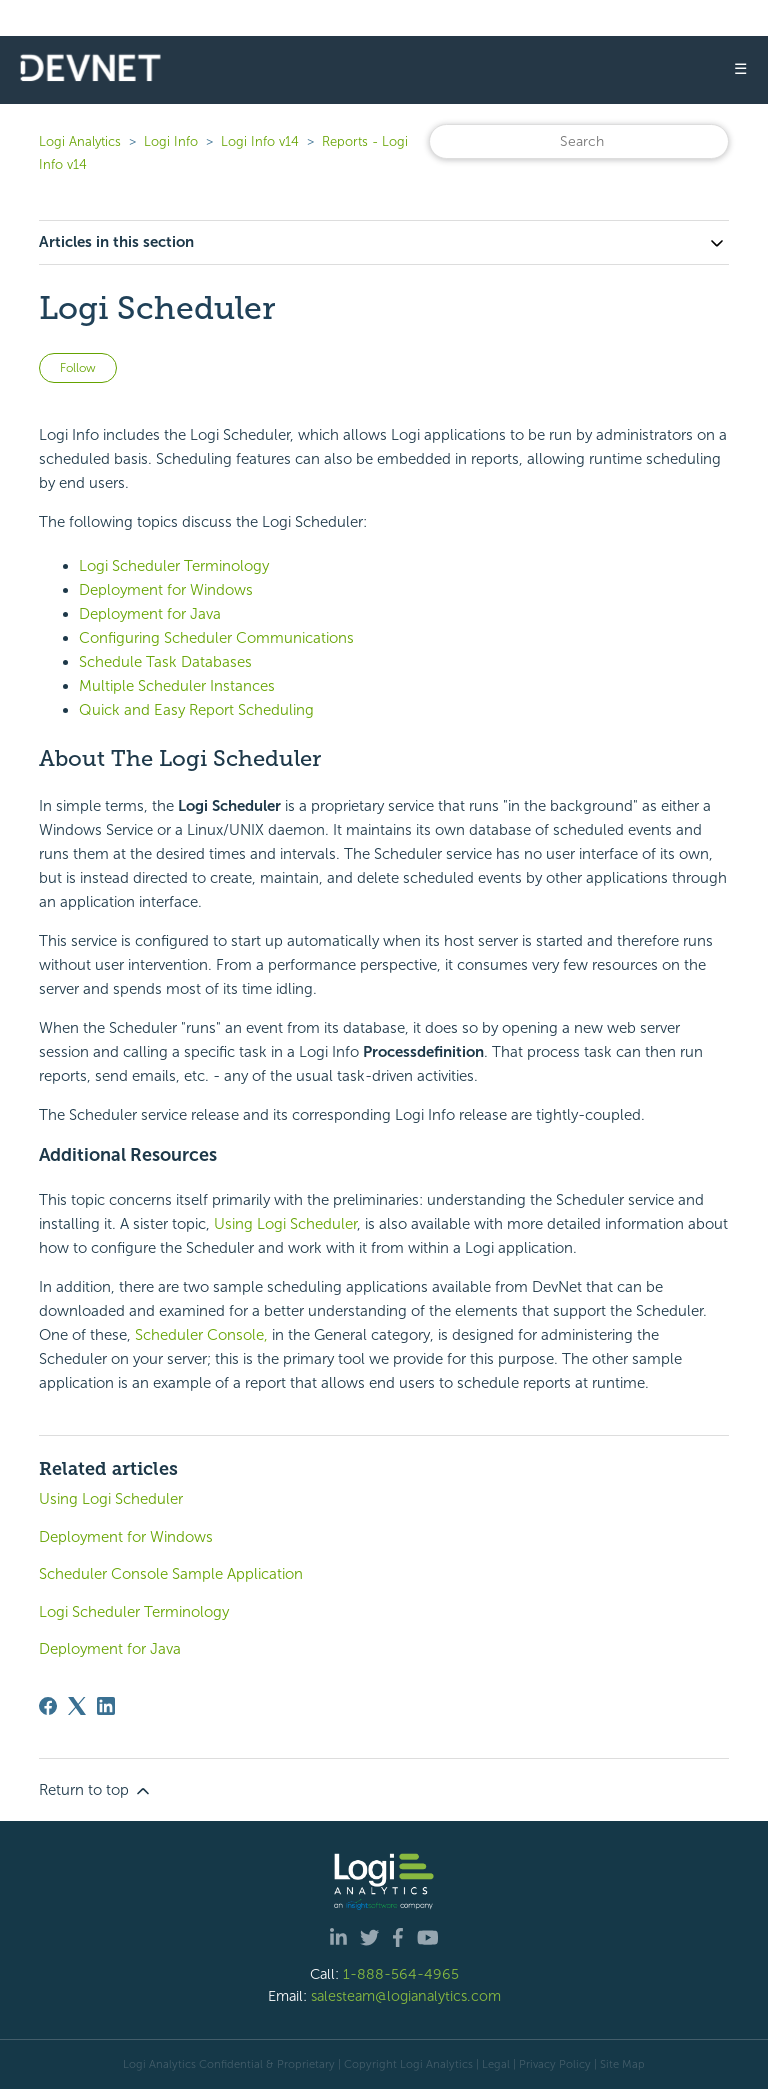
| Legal (493, 2064)
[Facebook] (48, 1706)
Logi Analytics (80, 141)
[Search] (579, 141)
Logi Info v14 (260, 141)
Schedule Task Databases (165, 662)
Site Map (622, 2064)
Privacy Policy (555, 2064)
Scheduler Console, (201, 1335)
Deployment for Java (150, 614)
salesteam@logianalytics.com (406, 1996)
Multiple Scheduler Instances (177, 686)
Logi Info (171, 141)
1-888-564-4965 (401, 1974)
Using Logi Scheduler (285, 1224)
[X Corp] (77, 1706)
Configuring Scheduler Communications (216, 638)
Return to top (96, 1791)
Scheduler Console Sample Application (171, 1574)
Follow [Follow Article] (78, 368)
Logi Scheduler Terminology (174, 566)
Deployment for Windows (166, 590)
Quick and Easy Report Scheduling (196, 710)
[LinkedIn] (106, 1706)
